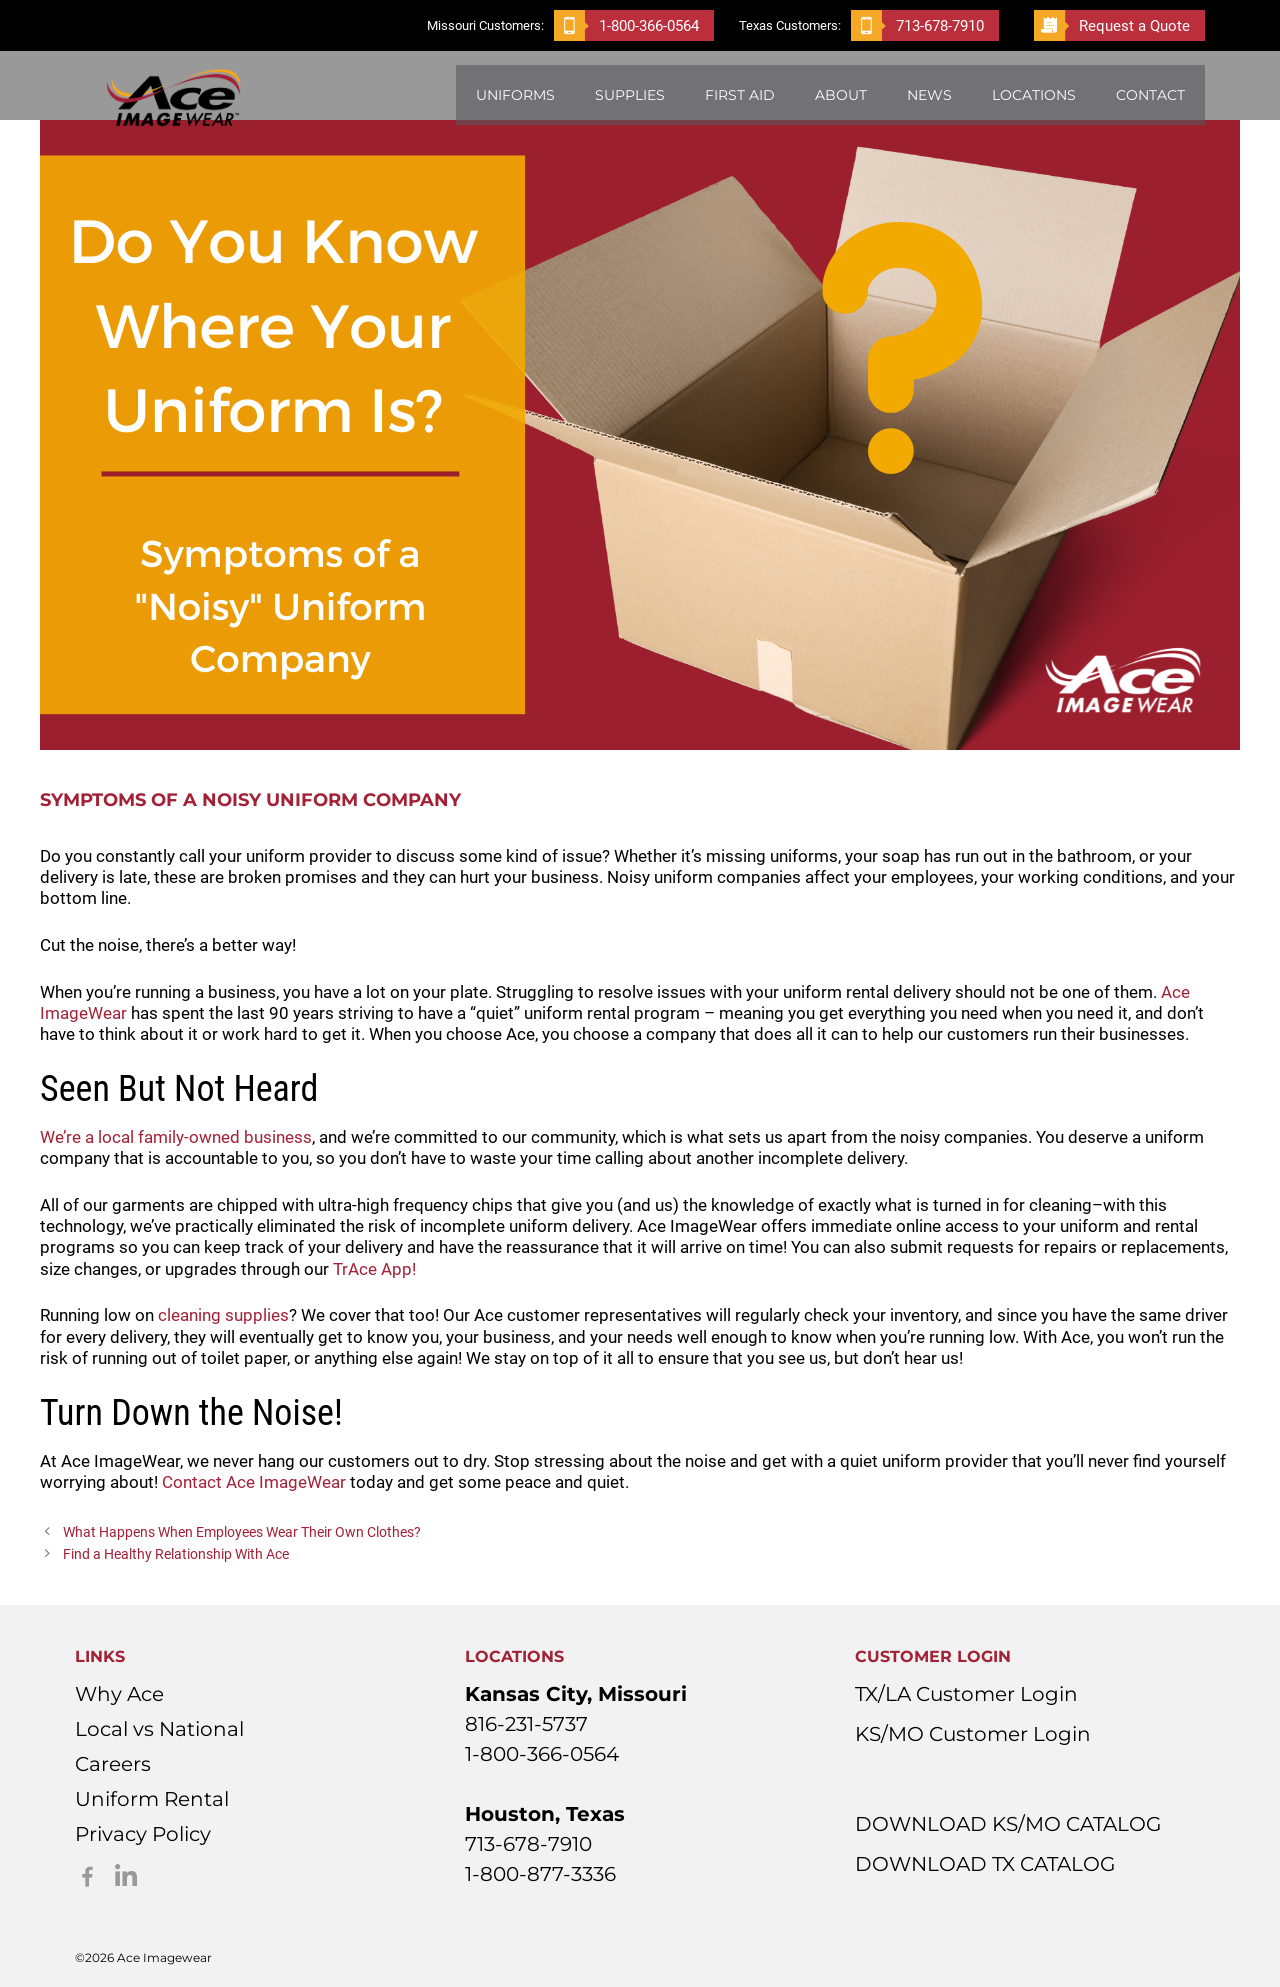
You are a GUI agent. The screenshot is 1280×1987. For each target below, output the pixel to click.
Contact (1150, 95)
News (929, 95)
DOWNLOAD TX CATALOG (985, 1864)
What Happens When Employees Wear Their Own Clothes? (242, 1532)
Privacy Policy (143, 1834)
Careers (113, 1764)
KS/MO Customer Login (973, 1734)
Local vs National (159, 1729)
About (841, 95)
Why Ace (119, 1694)
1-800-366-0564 (626, 25)
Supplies (630, 95)
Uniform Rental (152, 1799)
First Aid (740, 95)
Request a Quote (1112, 25)
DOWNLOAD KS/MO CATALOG (1008, 1824)
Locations (1034, 95)
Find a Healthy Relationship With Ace (176, 1554)
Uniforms (515, 95)
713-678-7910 (917, 25)
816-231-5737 (526, 1724)
